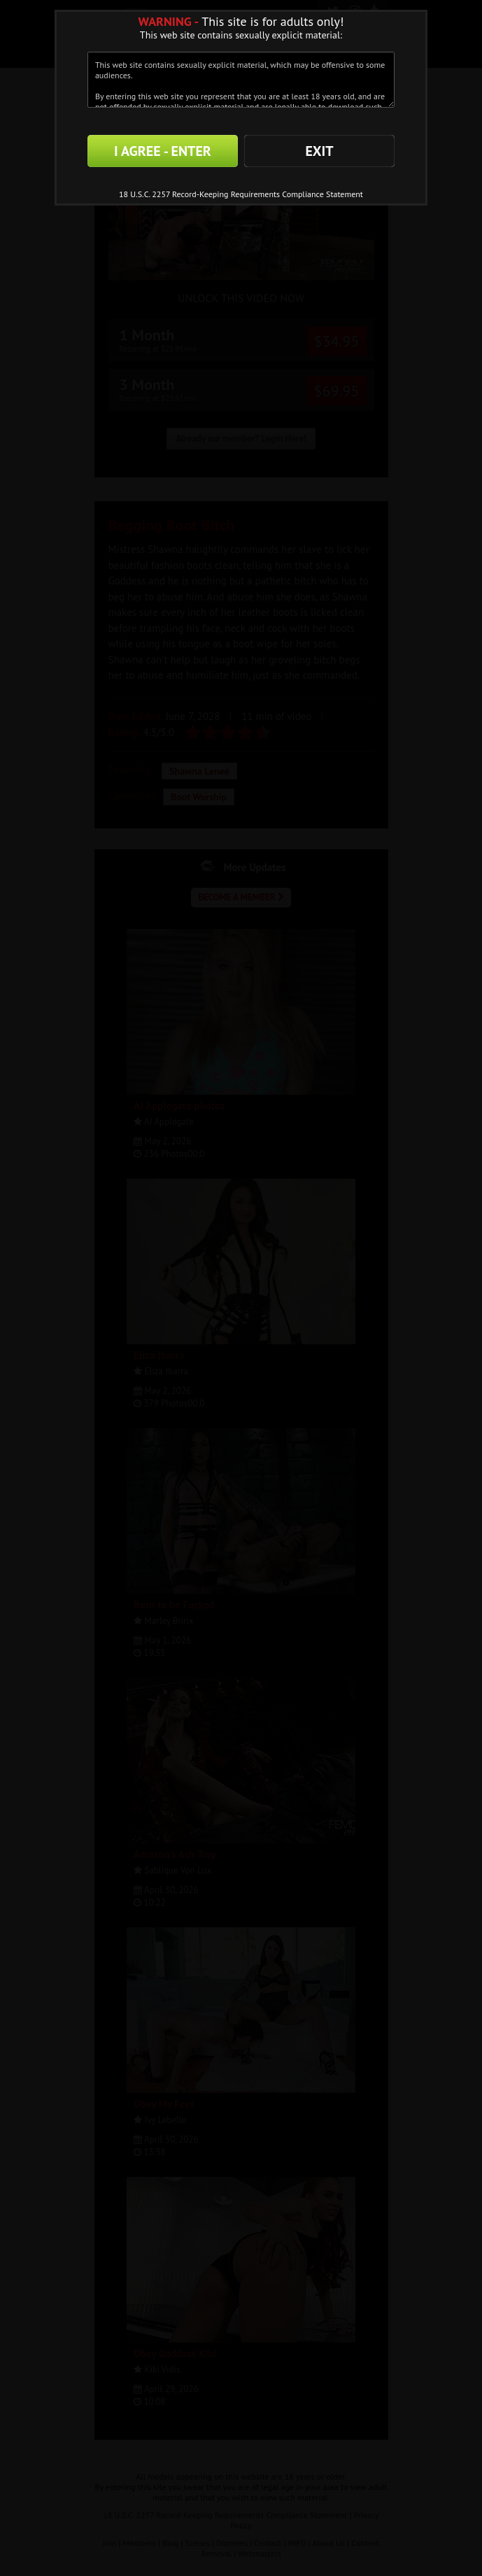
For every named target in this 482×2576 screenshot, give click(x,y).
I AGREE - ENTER (162, 151)
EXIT (319, 151)
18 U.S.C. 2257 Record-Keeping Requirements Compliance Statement (241, 194)
